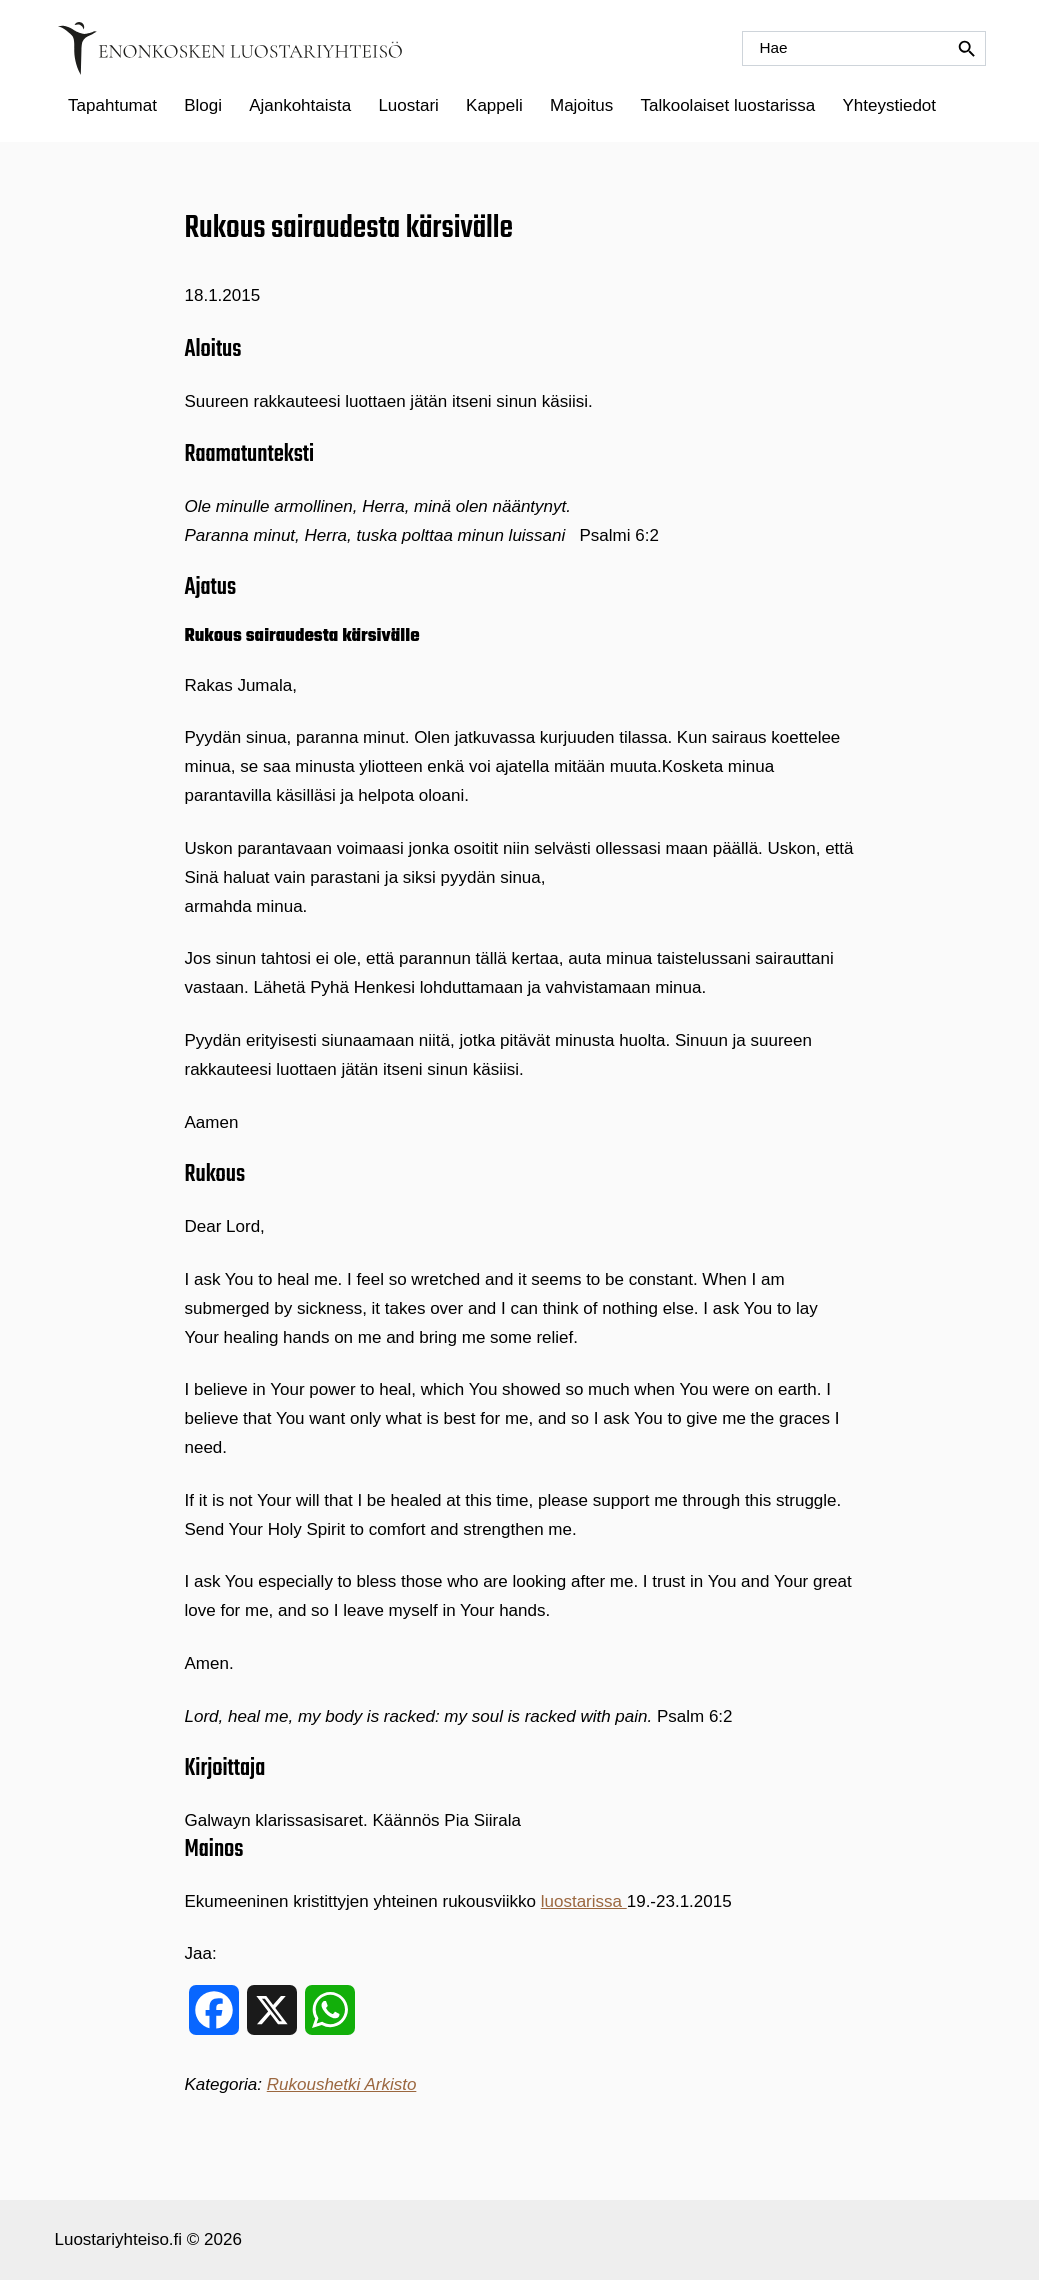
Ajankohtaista (300, 105)
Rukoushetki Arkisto (342, 2084)
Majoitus (581, 105)
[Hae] (864, 48)
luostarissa (584, 1901)
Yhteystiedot (889, 105)
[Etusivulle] (230, 48)
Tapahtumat (112, 105)
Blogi (203, 105)
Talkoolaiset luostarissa (727, 105)
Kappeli (494, 105)
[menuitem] (113, 106)
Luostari (408, 105)
